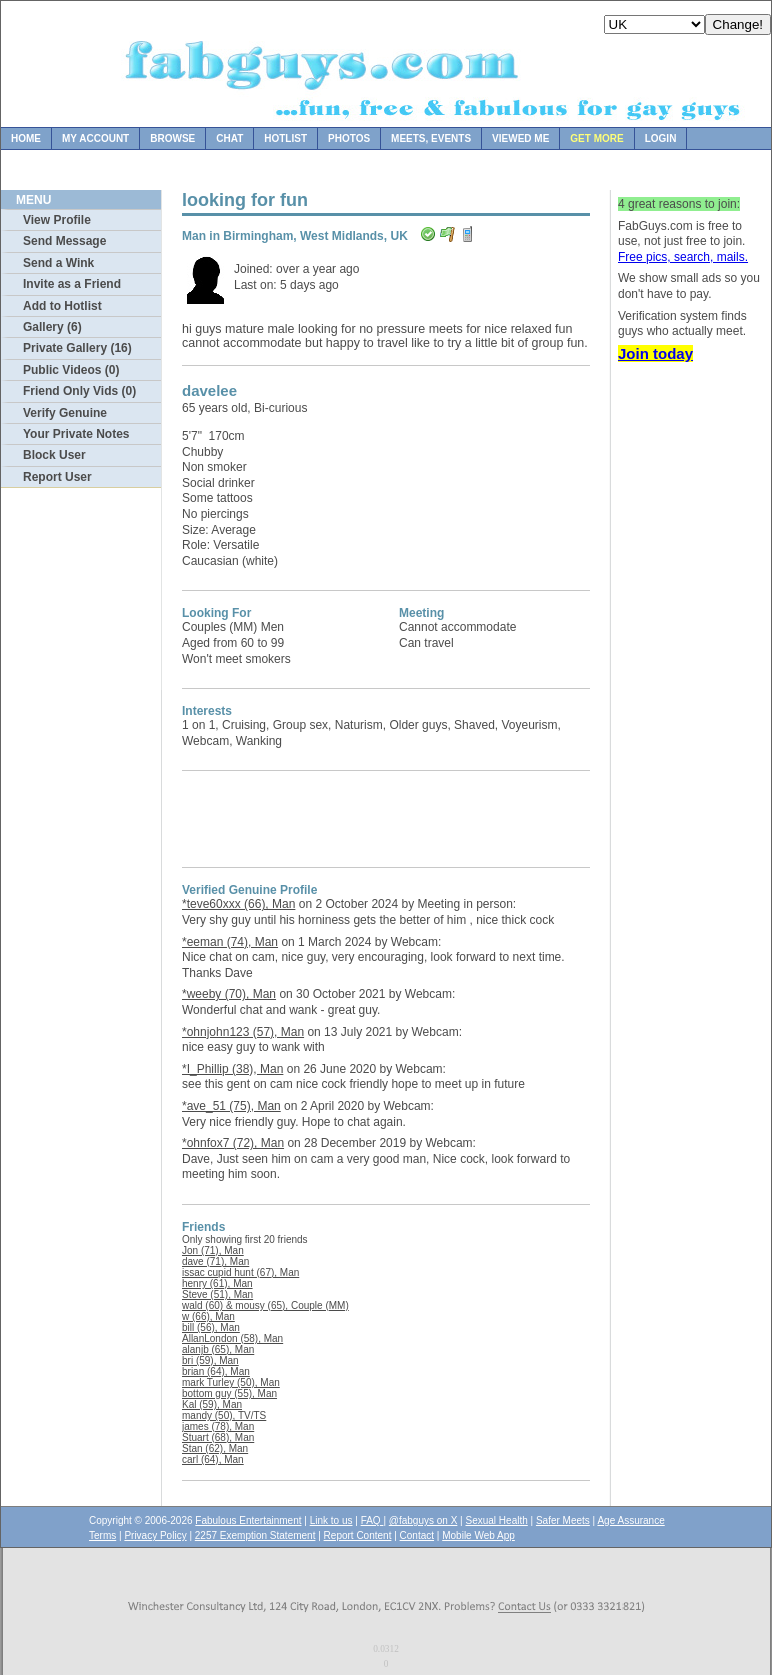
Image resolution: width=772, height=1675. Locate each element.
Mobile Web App (478, 1535)
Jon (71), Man (213, 1250)
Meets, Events (431, 138)
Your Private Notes (76, 434)
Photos (349, 138)
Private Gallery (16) (77, 348)
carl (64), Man (213, 1459)
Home (26, 138)
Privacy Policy (155, 1535)
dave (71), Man (215, 1261)
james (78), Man (218, 1426)
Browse (172, 138)
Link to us (331, 1520)
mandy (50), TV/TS (224, 1415)
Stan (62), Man (215, 1448)
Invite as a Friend (72, 284)
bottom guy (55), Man (229, 1393)
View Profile (57, 220)
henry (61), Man (217, 1283)
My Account (95, 138)
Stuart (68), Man (218, 1437)
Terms (102, 1535)
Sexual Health (497, 1520)
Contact (417, 1535)
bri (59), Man (210, 1360)
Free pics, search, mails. (683, 257)
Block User (54, 455)
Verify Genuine (65, 413)
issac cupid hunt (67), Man (240, 1272)
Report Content (358, 1535)
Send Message (64, 241)
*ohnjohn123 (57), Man (243, 1032)
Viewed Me (520, 138)
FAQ (372, 1520)
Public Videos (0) (71, 370)
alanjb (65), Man (218, 1349)
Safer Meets (563, 1520)
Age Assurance (630, 1520)
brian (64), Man (216, 1371)
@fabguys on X (423, 1520)
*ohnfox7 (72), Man (233, 1143)
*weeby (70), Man (229, 994)
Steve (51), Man (217, 1294)
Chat (229, 138)
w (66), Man (208, 1316)
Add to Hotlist (62, 306)
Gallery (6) (52, 327)
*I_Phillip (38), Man (232, 1069)
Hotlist (285, 138)
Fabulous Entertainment (248, 1520)
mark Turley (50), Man (231, 1382)
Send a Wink (58, 263)
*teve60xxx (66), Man (238, 904)
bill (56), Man (211, 1327)
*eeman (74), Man (230, 942)
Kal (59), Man (212, 1404)
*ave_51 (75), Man (231, 1106)
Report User (57, 477)
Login (661, 138)
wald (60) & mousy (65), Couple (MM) (265, 1305)
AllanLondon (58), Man (232, 1338)
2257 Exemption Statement (255, 1535)
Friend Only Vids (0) (79, 391)
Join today (655, 353)
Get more (596, 138)
